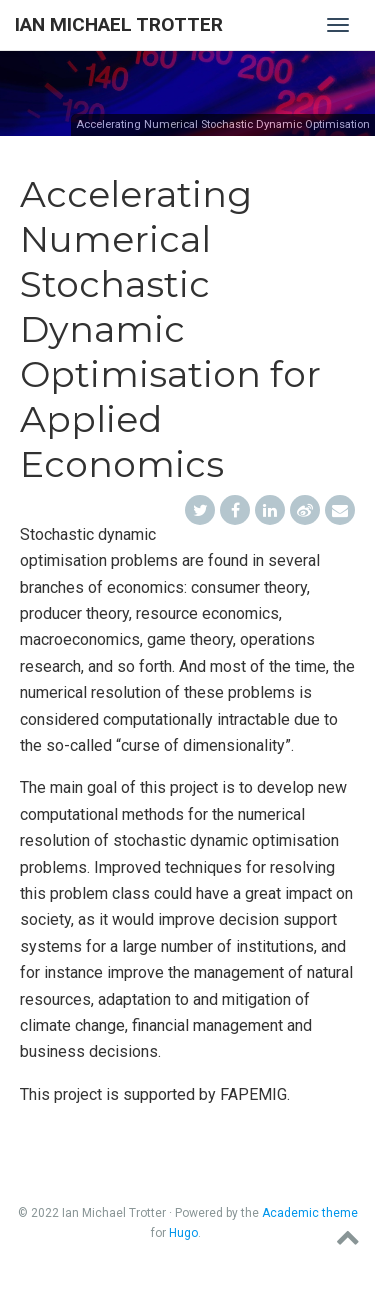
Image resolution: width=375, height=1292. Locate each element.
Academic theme (310, 1213)
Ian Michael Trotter (119, 24)
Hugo (183, 1233)
